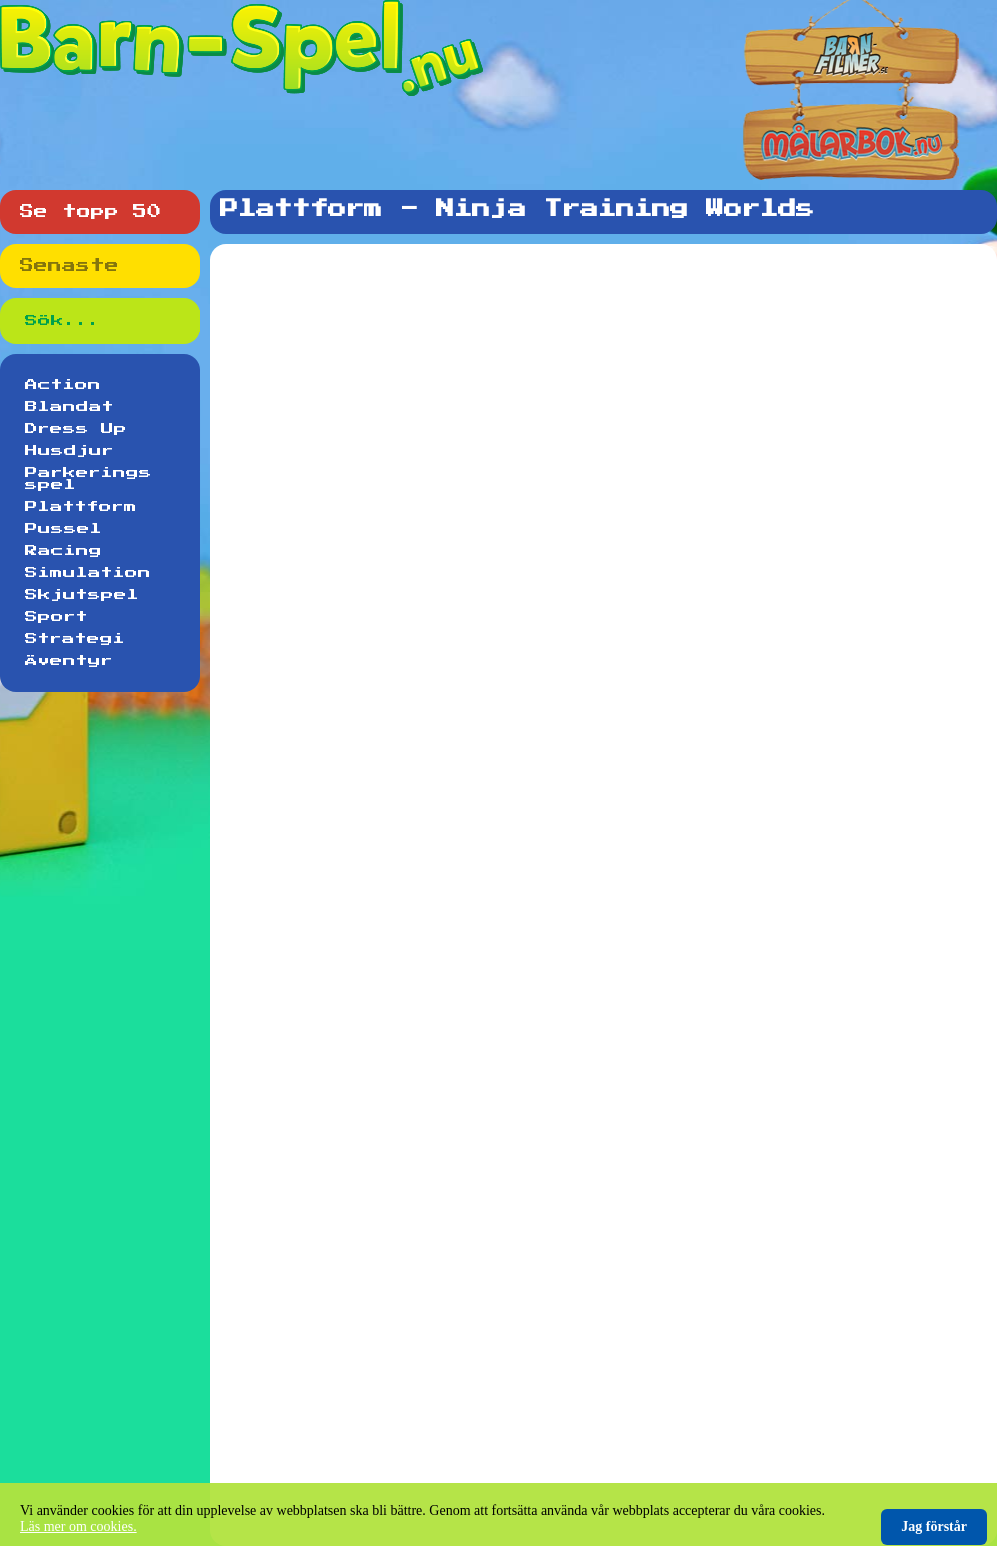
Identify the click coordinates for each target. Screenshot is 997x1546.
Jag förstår (934, 1526)
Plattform (81, 507)
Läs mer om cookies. (78, 1526)
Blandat (69, 407)
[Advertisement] (608, 364)
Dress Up (76, 429)
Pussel (63, 529)
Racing (63, 551)
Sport (56, 617)
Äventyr (69, 661)
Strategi (75, 639)
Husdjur (69, 451)
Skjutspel (82, 595)
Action (63, 385)
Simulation (88, 573)
